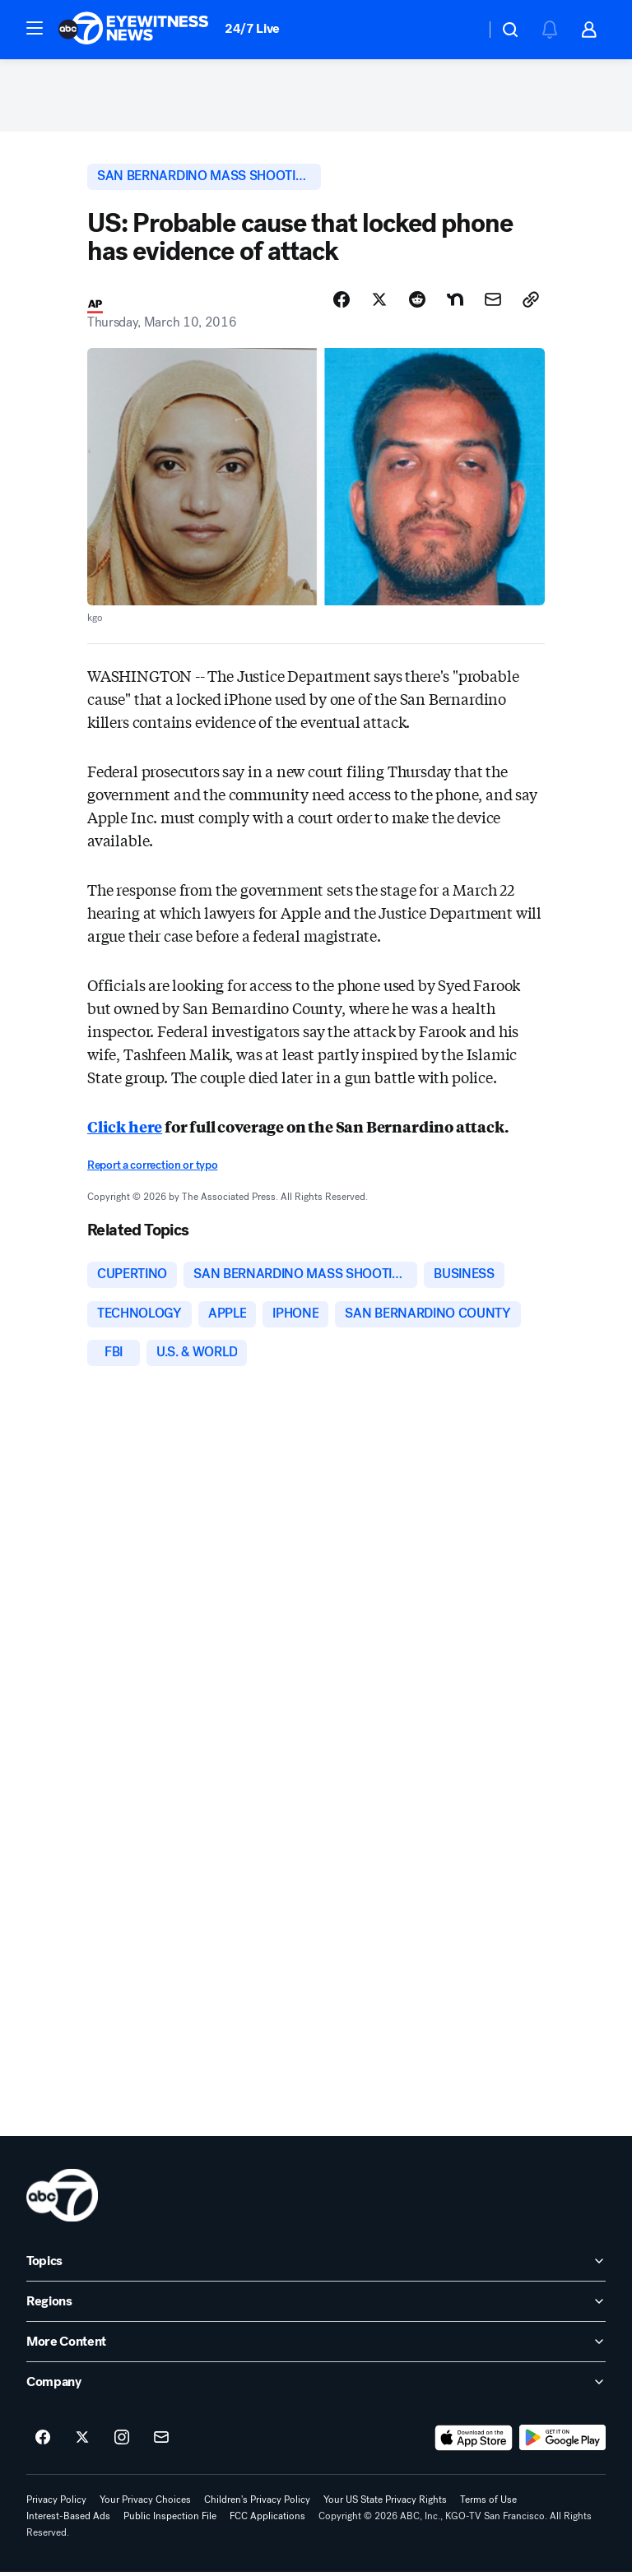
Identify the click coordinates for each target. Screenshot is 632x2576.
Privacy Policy (56, 2504)
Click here (124, 1128)
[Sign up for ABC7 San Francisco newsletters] (161, 2441)
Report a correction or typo (152, 1167)
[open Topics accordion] (316, 2265)
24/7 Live (252, 28)
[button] (34, 28)
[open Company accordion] (316, 2386)
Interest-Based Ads (68, 2520)
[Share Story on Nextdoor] (455, 302)
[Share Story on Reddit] (417, 302)
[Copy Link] (531, 302)
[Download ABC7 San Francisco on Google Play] (562, 2442)
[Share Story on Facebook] (342, 302)
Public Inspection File (169, 2520)
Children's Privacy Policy (257, 2504)
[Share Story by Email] (493, 302)
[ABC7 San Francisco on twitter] (82, 2441)
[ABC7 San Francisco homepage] (133, 30)
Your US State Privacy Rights (385, 2504)
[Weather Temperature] (459, 29)
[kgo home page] (62, 2199)
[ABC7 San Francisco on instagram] (121, 2441)
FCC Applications (267, 2520)
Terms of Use (488, 2504)
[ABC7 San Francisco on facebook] (42, 2441)
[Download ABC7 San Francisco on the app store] (474, 2442)
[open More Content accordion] (316, 2345)
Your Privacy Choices (145, 2504)
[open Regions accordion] (316, 2305)
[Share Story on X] (379, 302)
